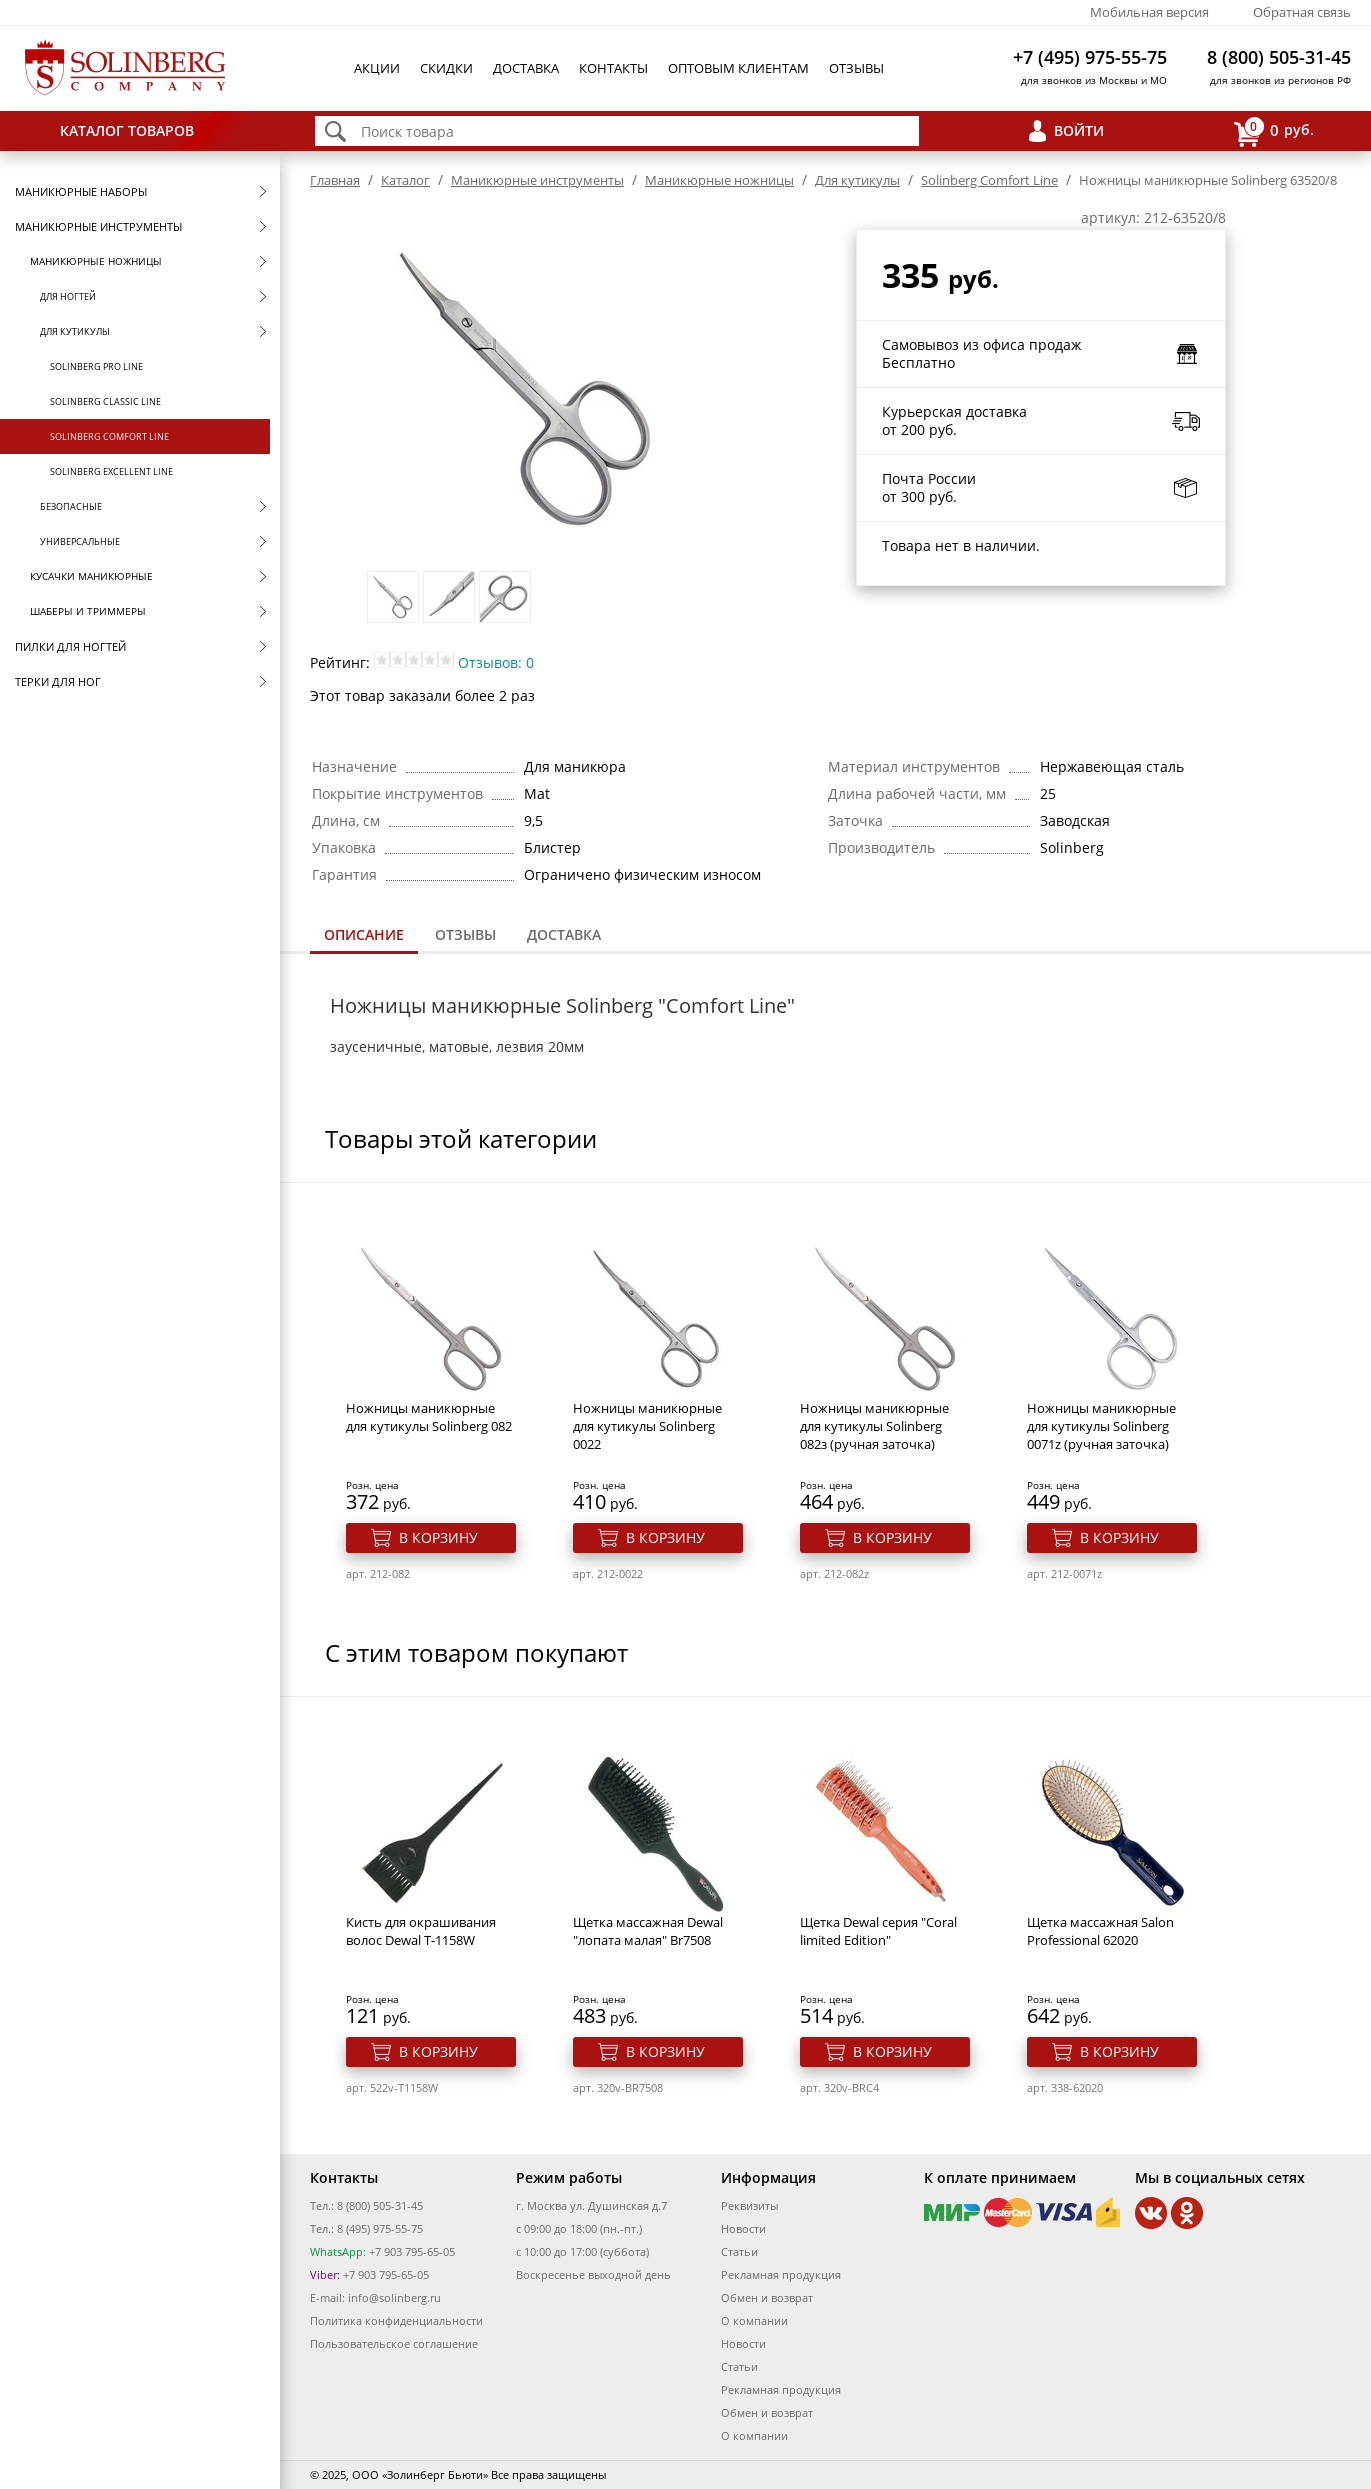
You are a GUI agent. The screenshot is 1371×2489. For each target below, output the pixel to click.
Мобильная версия (1149, 12)
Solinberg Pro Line (96, 366)
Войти (1079, 130)
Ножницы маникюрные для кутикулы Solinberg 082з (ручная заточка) (874, 1426)
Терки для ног (58, 681)
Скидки (446, 68)
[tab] (364, 936)
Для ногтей (68, 296)
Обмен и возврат (767, 2297)
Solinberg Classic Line (105, 401)
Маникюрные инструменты (98, 226)
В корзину (438, 1537)
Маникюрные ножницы (96, 261)
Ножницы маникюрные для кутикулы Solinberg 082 (429, 1417)
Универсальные (80, 541)
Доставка (526, 68)
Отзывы (856, 68)
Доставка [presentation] (564, 934)
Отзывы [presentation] (465, 934)
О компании (754, 2320)
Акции (377, 68)
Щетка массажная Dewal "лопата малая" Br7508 (648, 1931)
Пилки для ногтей (70, 646)
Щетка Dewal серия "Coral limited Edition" (878, 1931)
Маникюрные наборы (81, 191)
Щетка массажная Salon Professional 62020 (1100, 1931)
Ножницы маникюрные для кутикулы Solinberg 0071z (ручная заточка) (1101, 1426)
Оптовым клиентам (738, 68)
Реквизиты (749, 2205)
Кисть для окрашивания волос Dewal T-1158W (421, 1931)
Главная (335, 180)
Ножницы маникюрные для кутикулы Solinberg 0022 (647, 1426)
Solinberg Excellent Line (111, 471)
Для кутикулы (75, 331)
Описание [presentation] (364, 934)
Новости (743, 2228)
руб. (1274, 131)
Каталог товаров (127, 130)
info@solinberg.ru (394, 2297)
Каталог (405, 180)
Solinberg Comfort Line (109, 436)
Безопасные (71, 506)
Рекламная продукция (781, 2274)
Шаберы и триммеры (88, 611)
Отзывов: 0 (496, 662)
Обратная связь (1302, 12)
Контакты (613, 68)
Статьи (739, 2251)
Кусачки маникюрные (91, 576)
